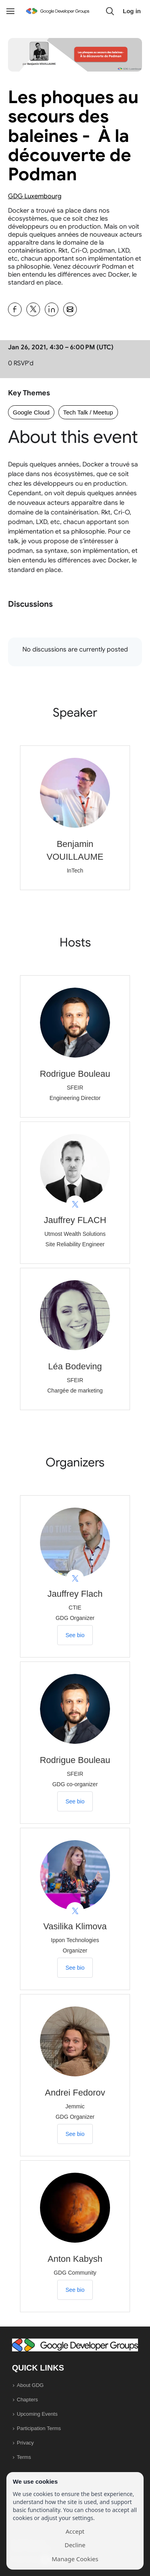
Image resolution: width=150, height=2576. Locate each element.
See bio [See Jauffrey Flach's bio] (75, 1635)
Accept (75, 2531)
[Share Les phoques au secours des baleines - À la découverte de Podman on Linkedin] (51, 309)
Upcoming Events (37, 2414)
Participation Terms (39, 2428)
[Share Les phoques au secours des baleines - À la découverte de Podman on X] (33, 309)
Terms (24, 2457)
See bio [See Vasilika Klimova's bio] (75, 1967)
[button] (110, 11)
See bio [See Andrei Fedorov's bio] (75, 2134)
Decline (74, 2545)
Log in (132, 11)
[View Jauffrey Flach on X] (75, 1579)
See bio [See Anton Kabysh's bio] (75, 2290)
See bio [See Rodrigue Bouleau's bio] (75, 1801)
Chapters (27, 2400)
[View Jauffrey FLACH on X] (75, 1204)
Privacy (25, 2443)
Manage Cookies (75, 2559)
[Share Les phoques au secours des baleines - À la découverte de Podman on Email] (70, 309)
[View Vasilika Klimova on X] (75, 1911)
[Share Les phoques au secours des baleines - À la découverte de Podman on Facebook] (14, 309)
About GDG (30, 2385)
